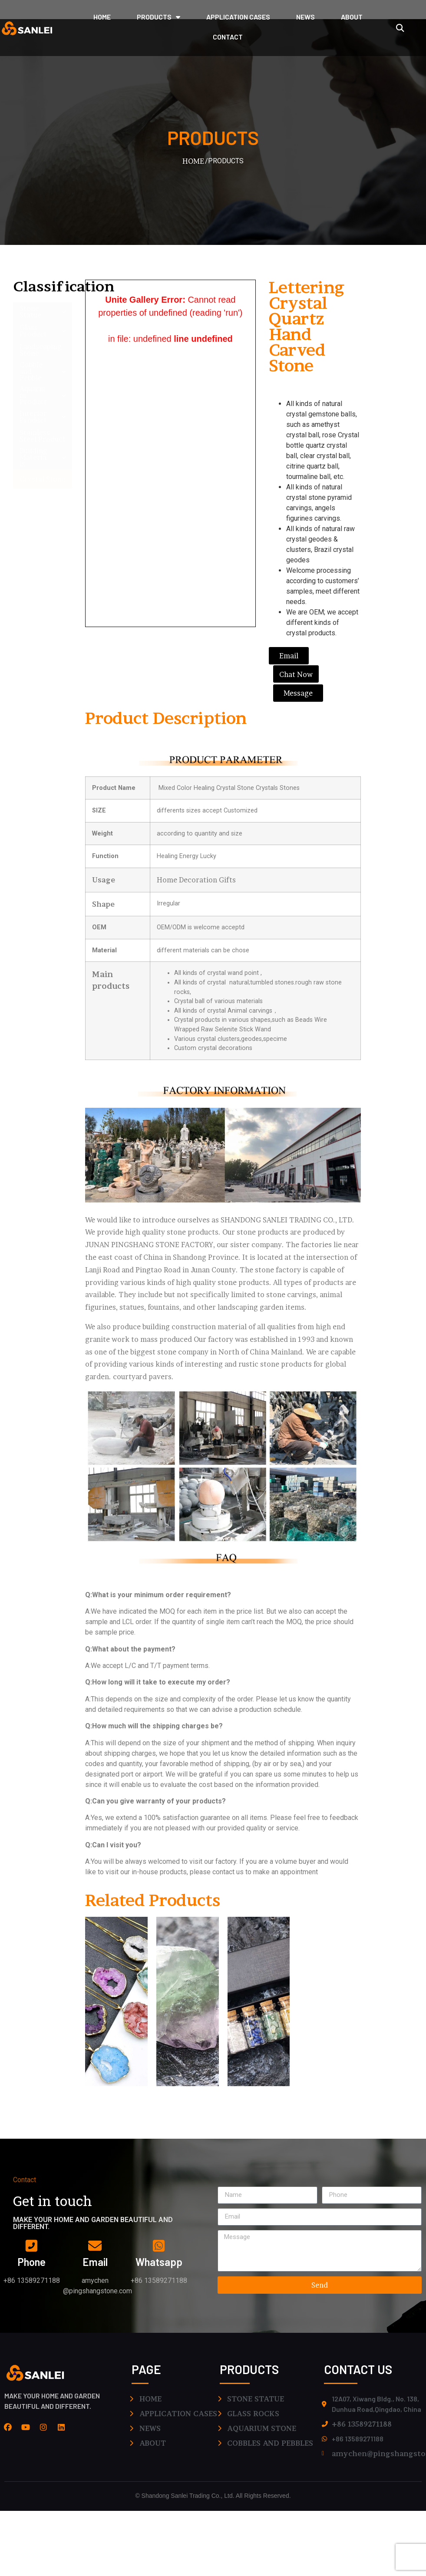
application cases (238, 17)
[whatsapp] (159, 2244)
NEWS (305, 17)
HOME (102, 17)
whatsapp (158, 2262)
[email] (95, 2244)
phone (31, 2262)
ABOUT (352, 17)
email (95, 2262)
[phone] (32, 2244)
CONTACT (228, 37)
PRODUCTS (158, 17)
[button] (400, 28)
